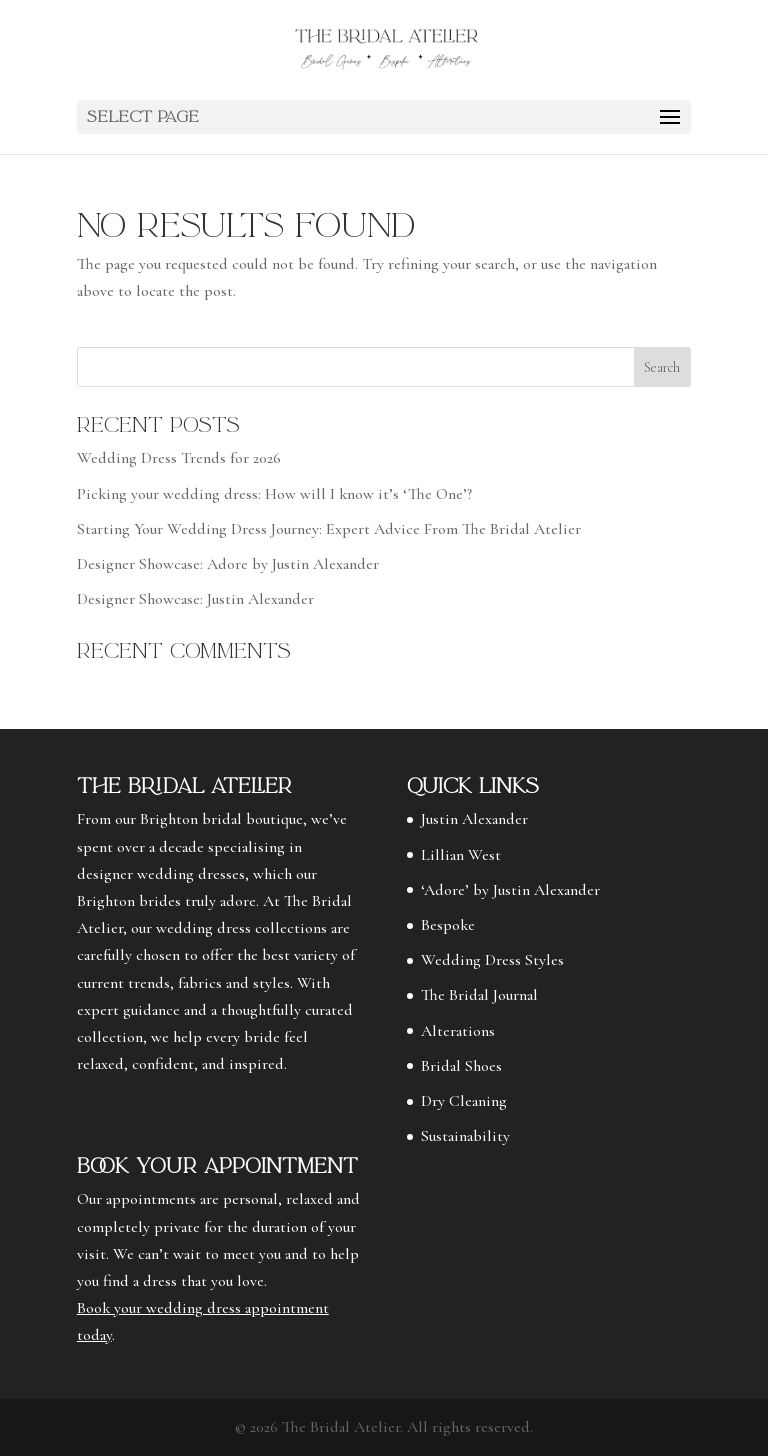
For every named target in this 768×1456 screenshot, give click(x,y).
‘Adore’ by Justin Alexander (510, 890)
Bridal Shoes (461, 1066)
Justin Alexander (474, 819)
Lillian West (461, 855)
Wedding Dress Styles (492, 960)
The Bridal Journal (479, 995)
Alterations (458, 1031)
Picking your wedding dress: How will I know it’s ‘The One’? (274, 494)
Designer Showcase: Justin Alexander (195, 599)
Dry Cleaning (464, 1101)
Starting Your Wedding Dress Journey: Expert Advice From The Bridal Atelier (329, 529)
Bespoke (448, 925)
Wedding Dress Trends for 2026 (179, 458)
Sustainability (465, 1136)
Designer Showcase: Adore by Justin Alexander (228, 564)
